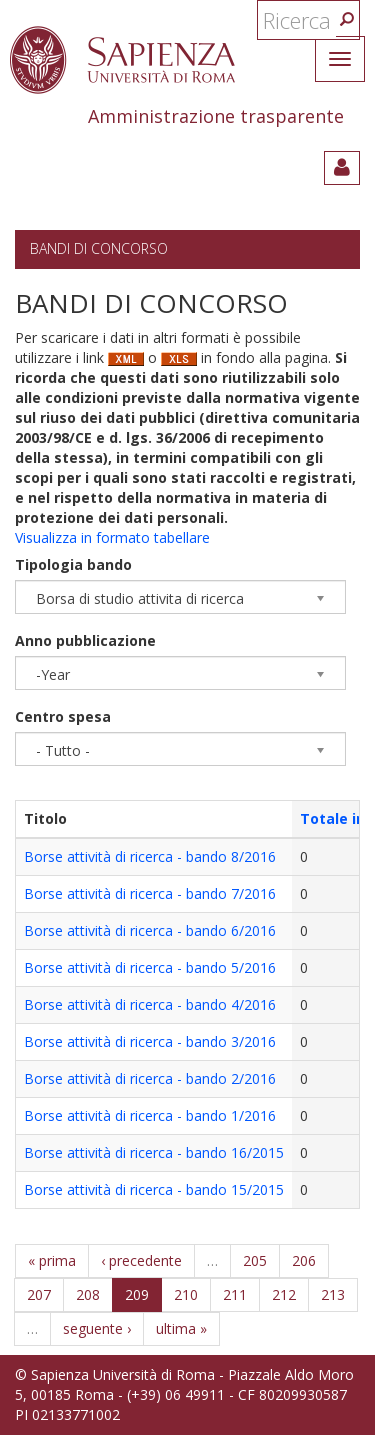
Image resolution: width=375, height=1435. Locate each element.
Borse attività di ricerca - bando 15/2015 (154, 1189)
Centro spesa (63, 716)
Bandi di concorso (99, 248)
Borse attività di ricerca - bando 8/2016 (150, 856)
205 (255, 1260)
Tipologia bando (73, 564)
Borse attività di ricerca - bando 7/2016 (150, 893)
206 (304, 1260)
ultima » (181, 1328)
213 (333, 1294)
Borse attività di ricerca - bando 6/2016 (150, 930)
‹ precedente (141, 1260)
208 (88, 1294)
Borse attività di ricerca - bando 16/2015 (154, 1152)
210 (186, 1294)
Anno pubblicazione (85, 640)
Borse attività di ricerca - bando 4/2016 (150, 1004)
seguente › (97, 1328)
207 (39, 1294)
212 (284, 1294)
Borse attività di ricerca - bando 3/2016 (150, 1041)
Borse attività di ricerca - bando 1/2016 (150, 1115)
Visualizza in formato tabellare (112, 537)
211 (235, 1294)
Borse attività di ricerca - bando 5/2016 (150, 967)
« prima (52, 1260)
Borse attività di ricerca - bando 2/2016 (150, 1078)
